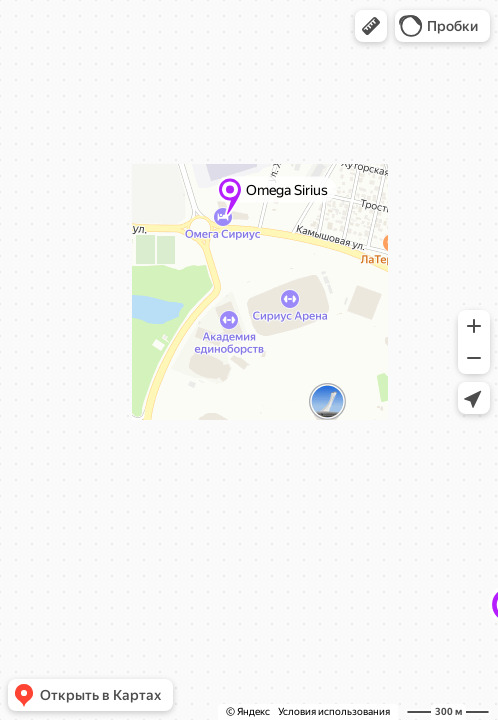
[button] (371, 26)
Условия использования (334, 711)
